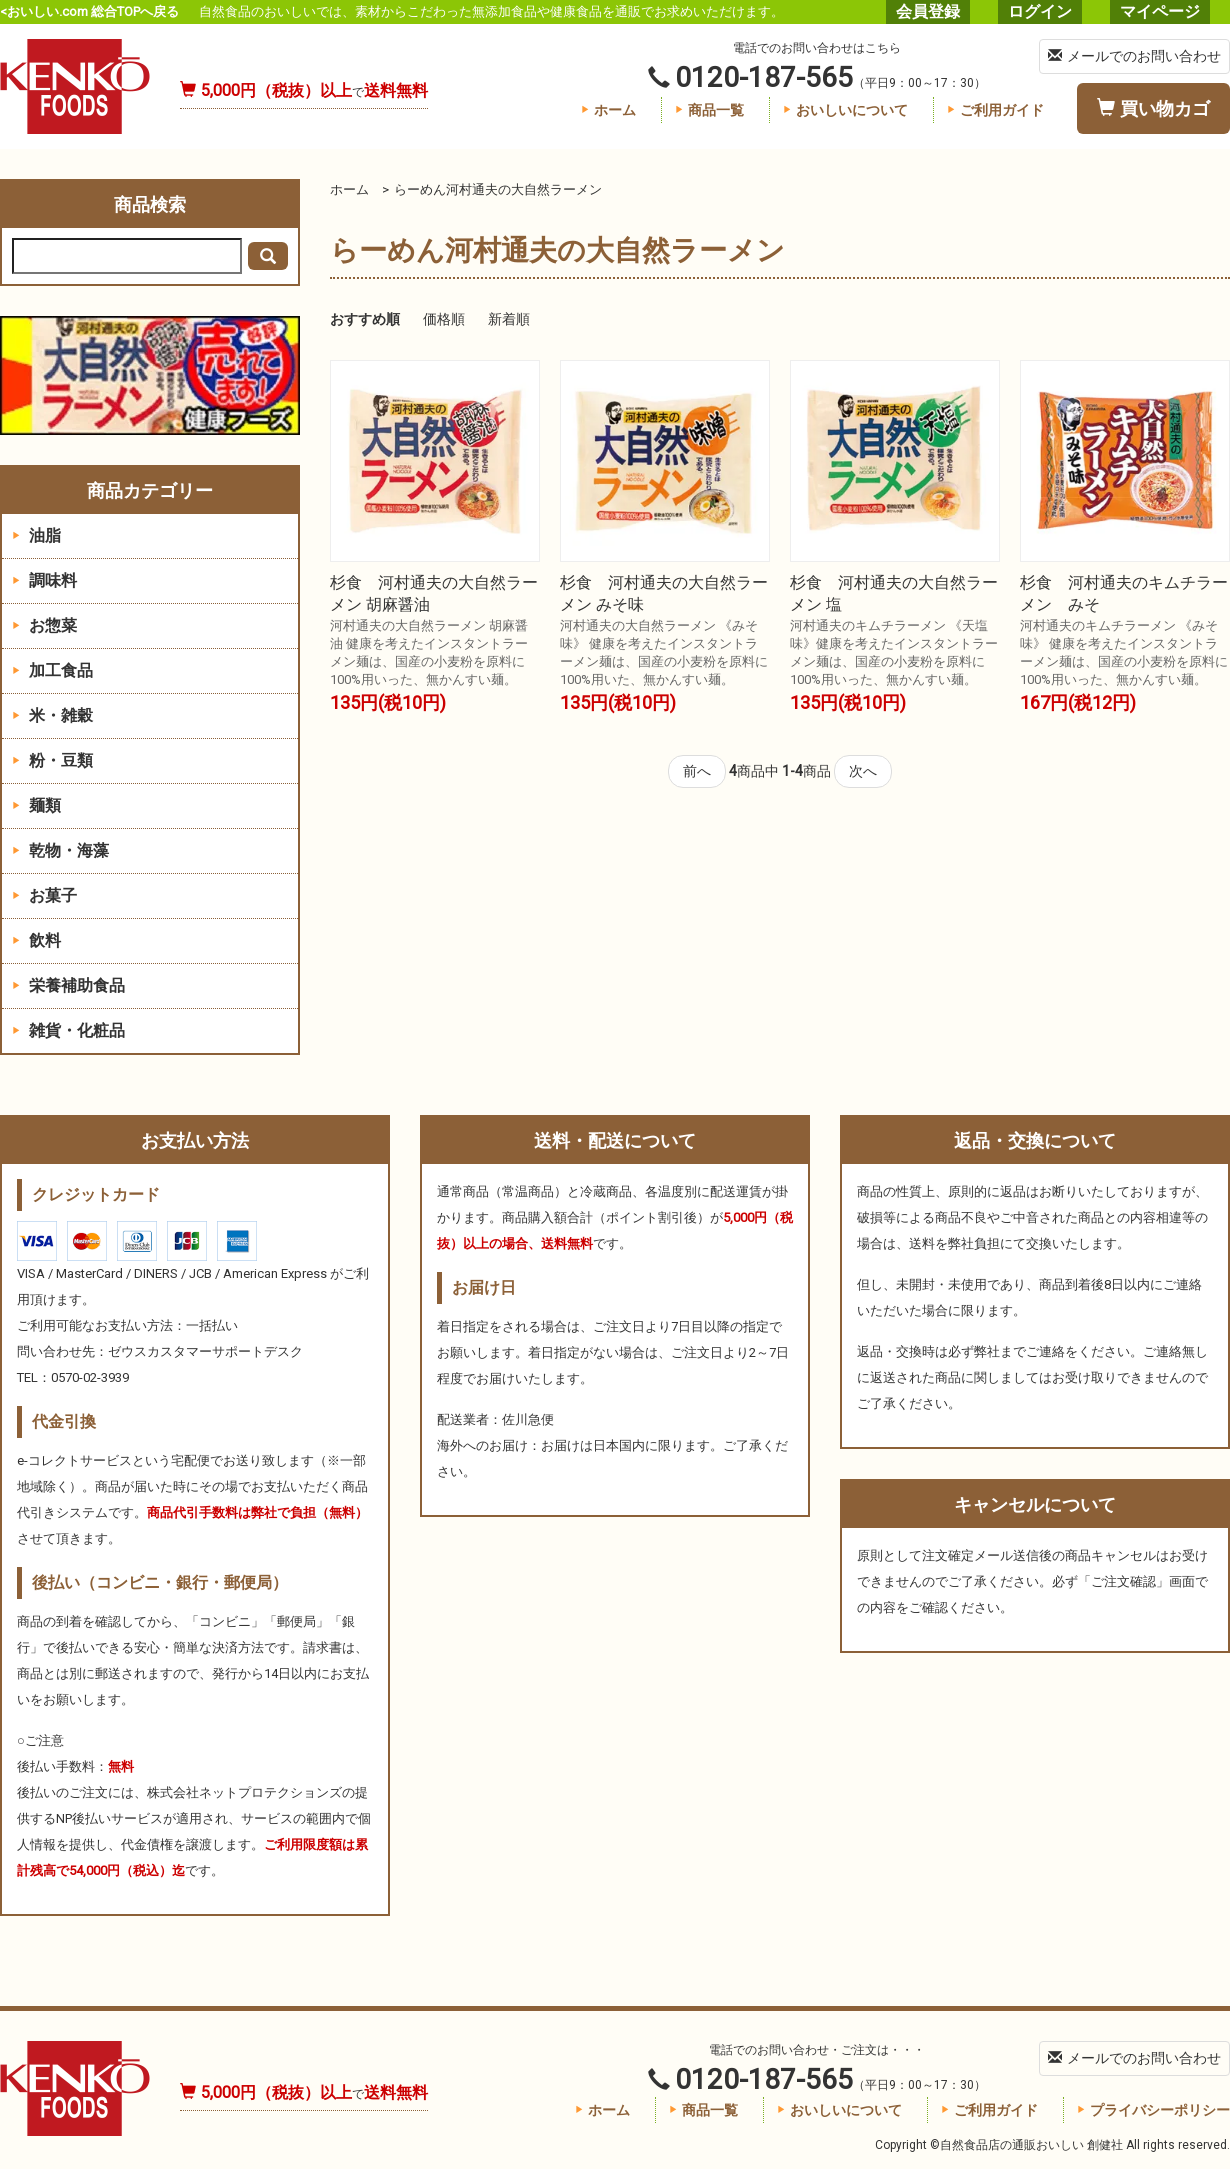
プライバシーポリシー (1153, 2110)
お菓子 (44, 895)
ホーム (608, 110)
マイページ (1160, 11)
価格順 (444, 319)
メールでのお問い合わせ (1134, 56)
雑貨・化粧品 (68, 1030)
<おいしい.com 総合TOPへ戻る (89, 11)
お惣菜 (44, 625)
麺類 (36, 805)
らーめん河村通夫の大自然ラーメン (498, 189)
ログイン (1040, 11)
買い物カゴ (1153, 108)
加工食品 (52, 670)
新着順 (509, 319)
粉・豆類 (52, 760)
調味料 (44, 580)
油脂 (36, 535)
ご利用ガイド (995, 110)
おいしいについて (845, 110)
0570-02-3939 (90, 1377)
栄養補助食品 (68, 985)
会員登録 (928, 11)
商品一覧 (709, 110)
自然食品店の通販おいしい (75, 86)
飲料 (36, 940)
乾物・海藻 (60, 850)
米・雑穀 (52, 715)
